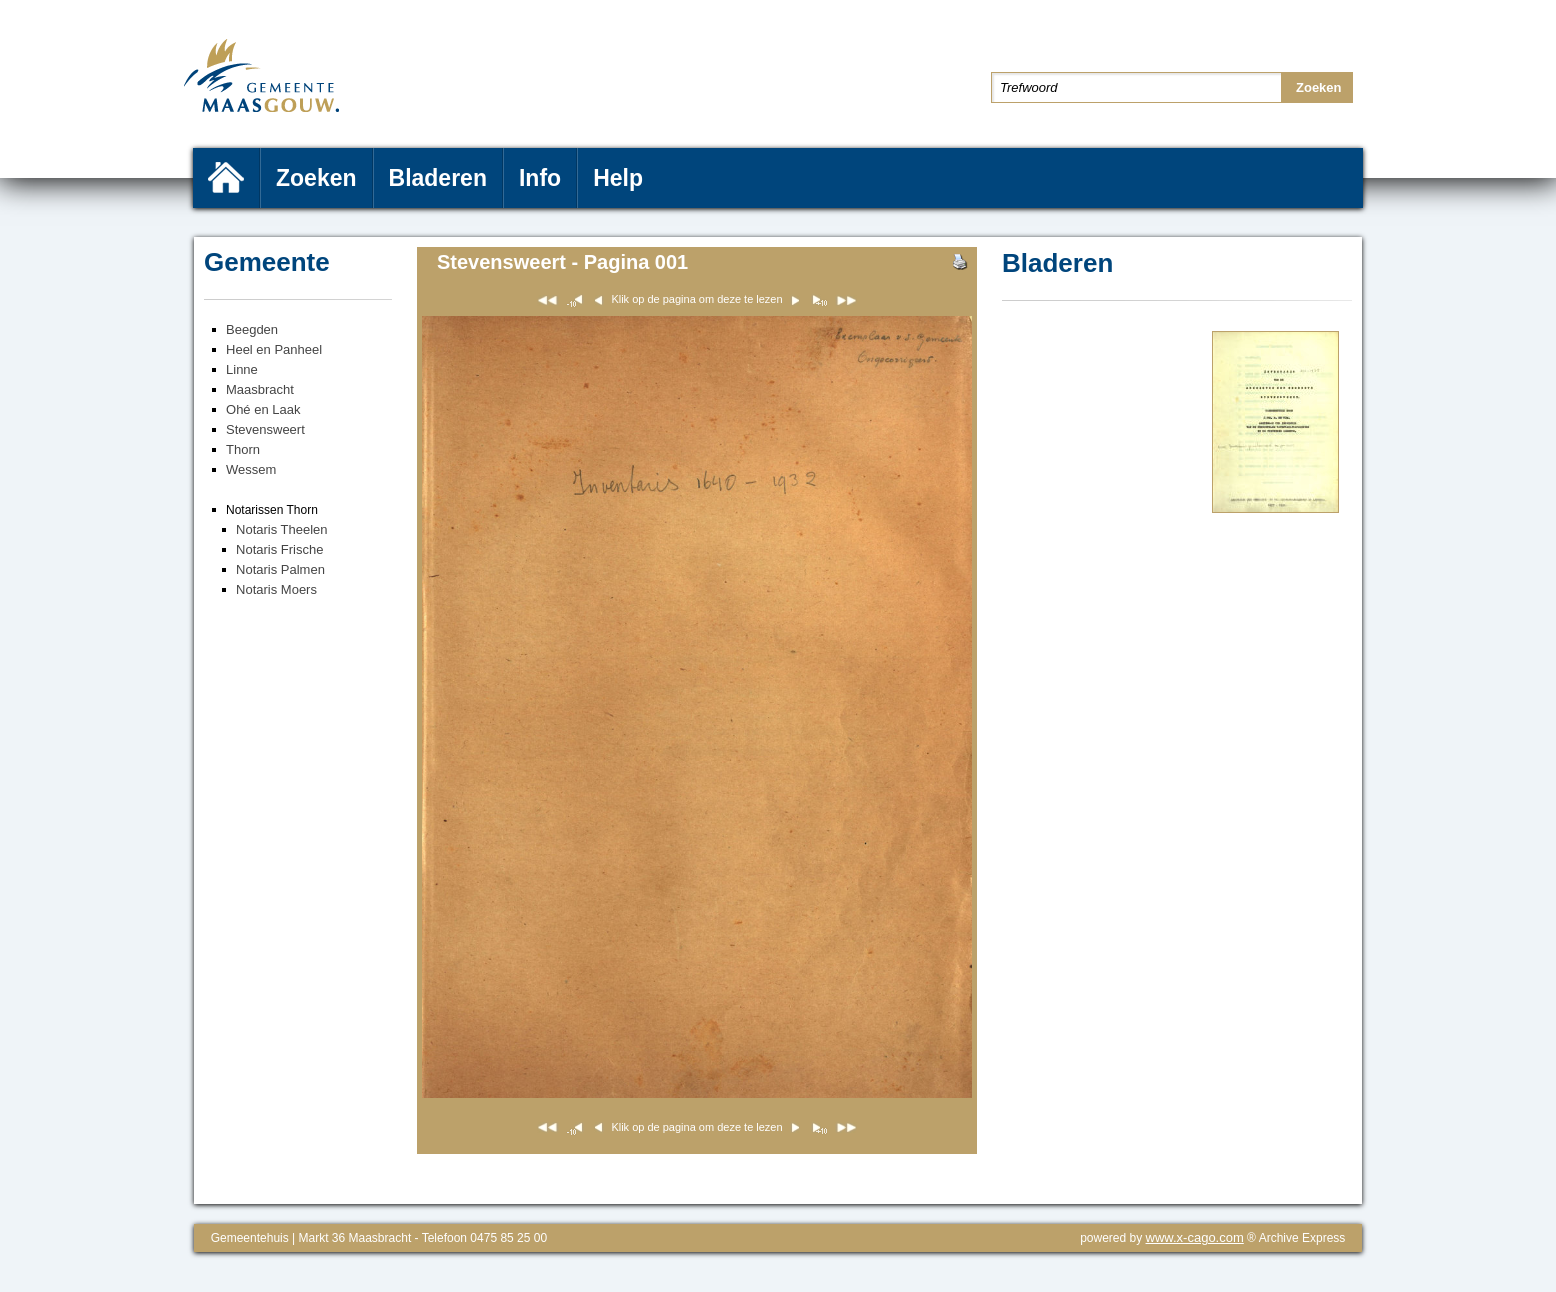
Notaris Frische (279, 549)
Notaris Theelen (282, 529)
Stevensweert (265, 429)
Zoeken (316, 178)
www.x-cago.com (1195, 1237)
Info (540, 178)
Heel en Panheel (274, 349)
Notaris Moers (276, 589)
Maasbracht (260, 389)
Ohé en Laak (263, 409)
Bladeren (438, 178)
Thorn (243, 449)
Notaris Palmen (280, 569)
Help (618, 178)
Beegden (252, 329)
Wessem (251, 469)
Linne (242, 369)
